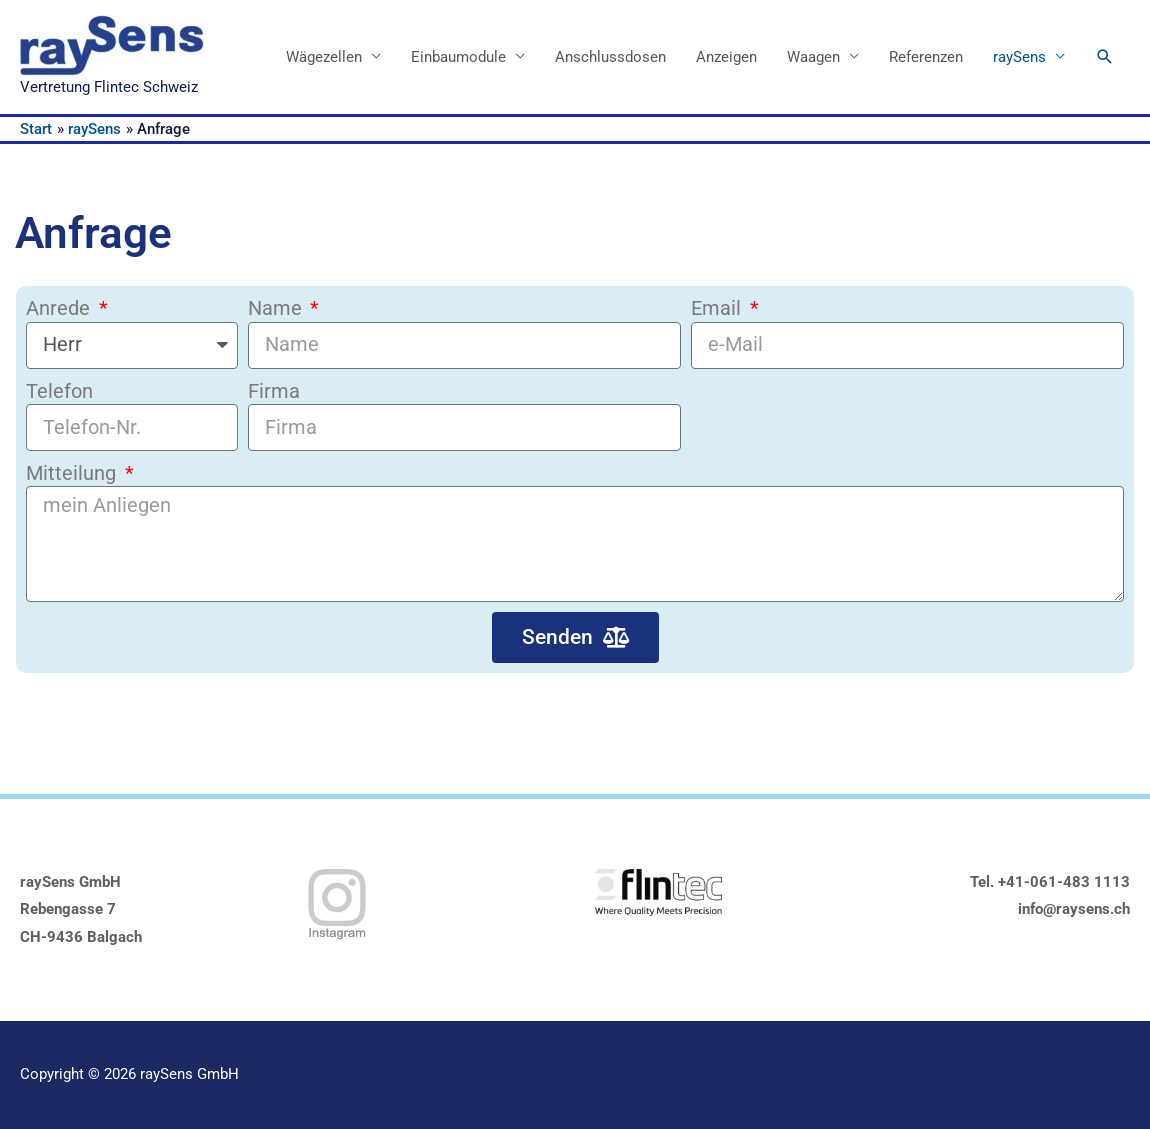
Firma (274, 391)
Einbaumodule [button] (458, 57)
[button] (1105, 57)
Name (277, 308)
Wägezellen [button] (324, 57)
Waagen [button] (813, 57)
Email (718, 308)
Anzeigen (726, 57)
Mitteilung (73, 473)
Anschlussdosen (610, 57)
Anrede (60, 308)
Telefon (59, 391)
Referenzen (926, 57)
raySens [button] (1019, 57)
